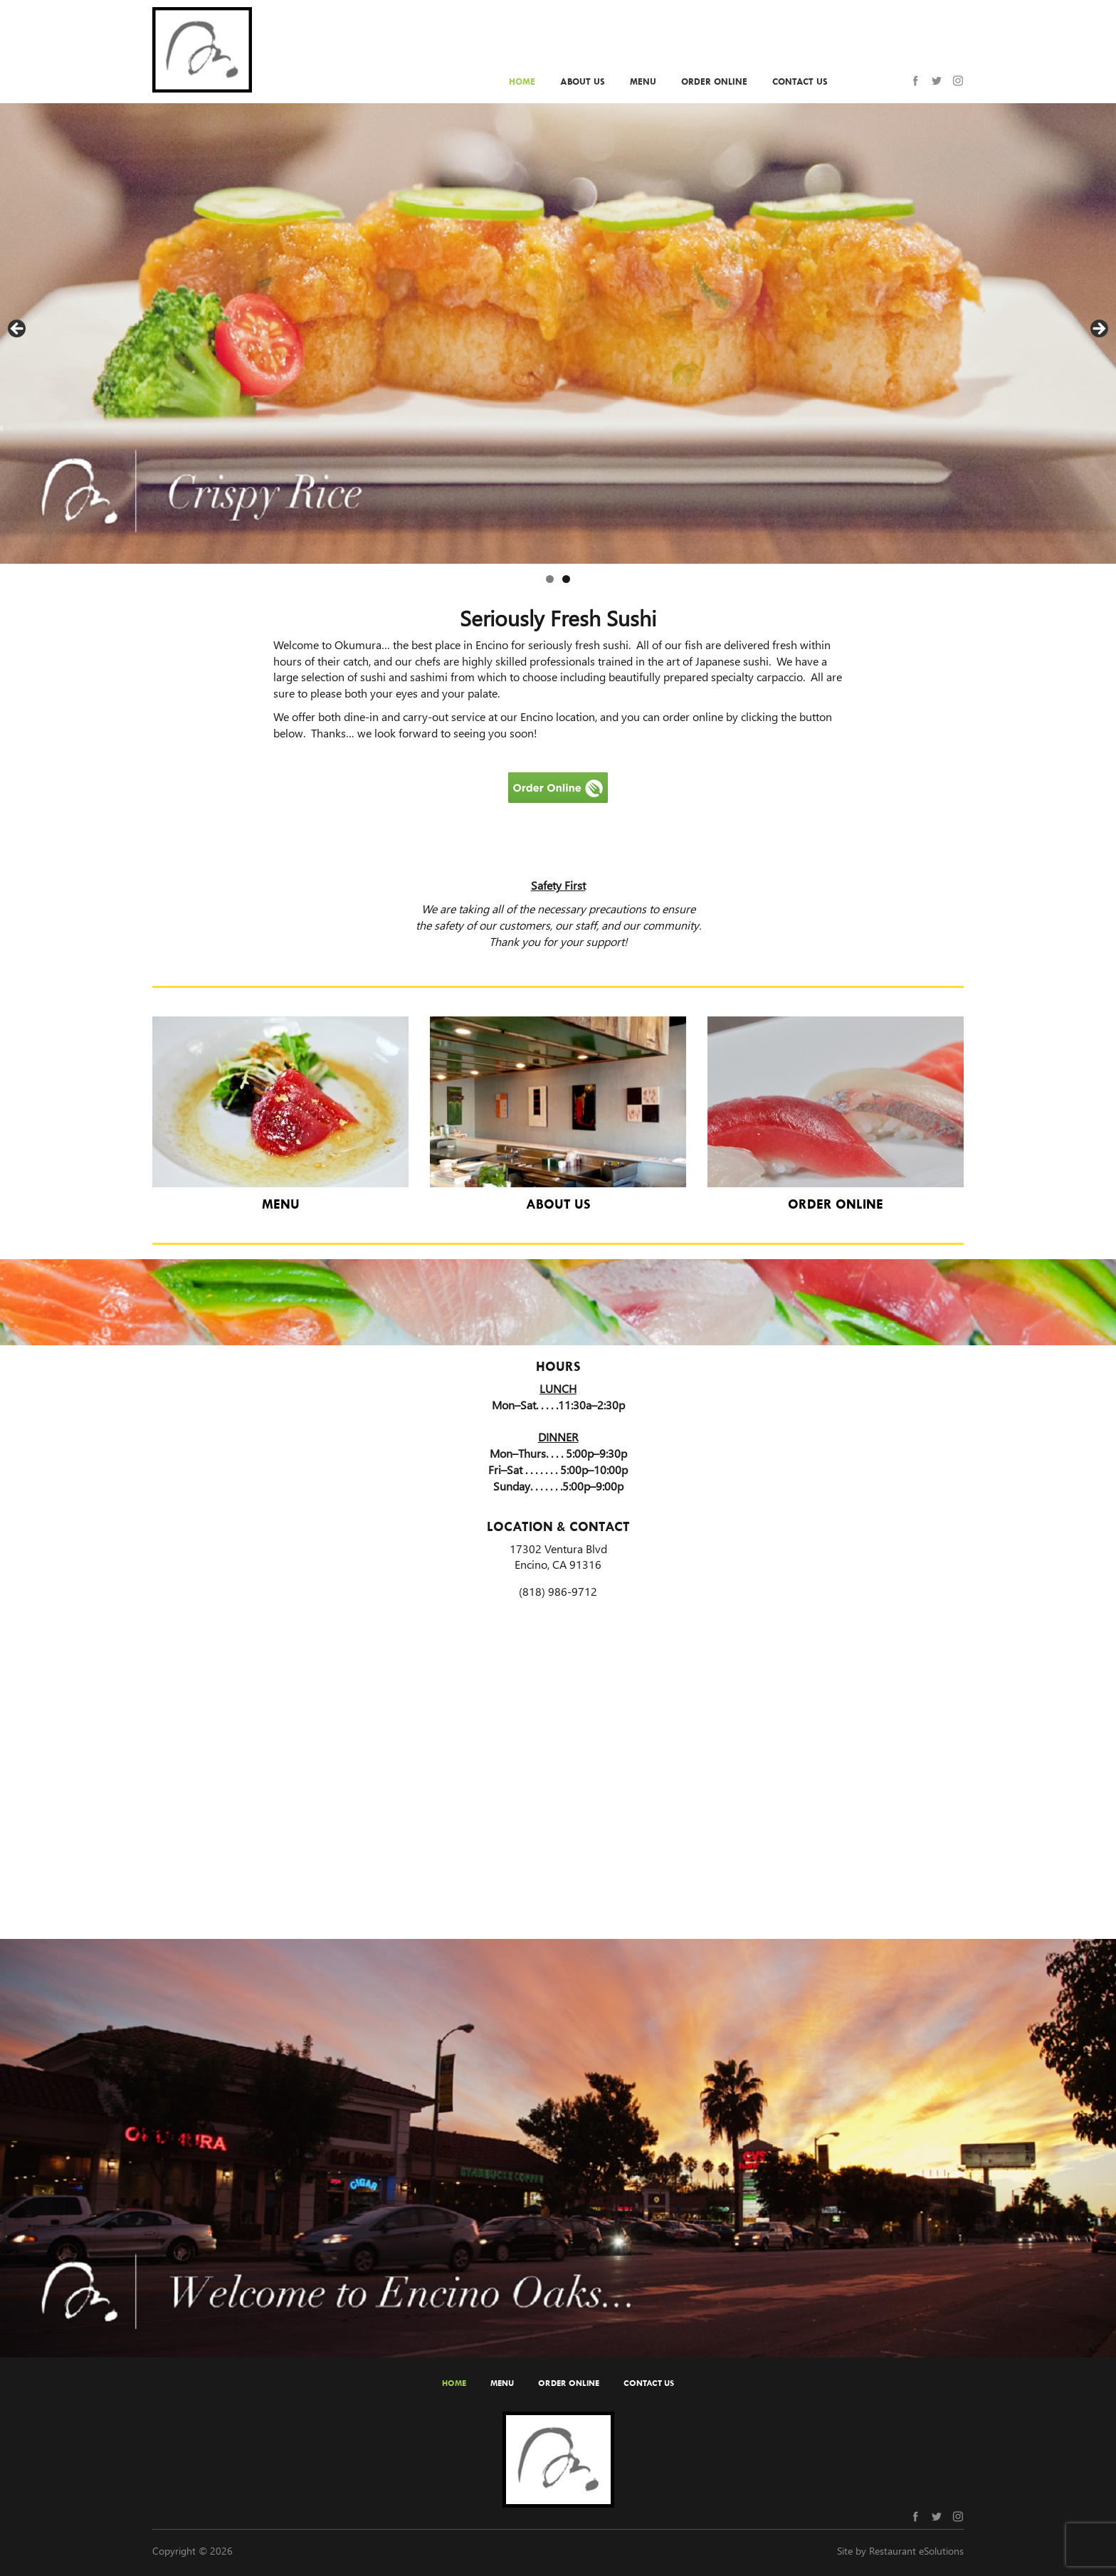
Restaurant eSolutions (916, 2550)
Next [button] (1098, 329)
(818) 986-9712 (558, 1591)
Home (522, 81)
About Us (582, 81)
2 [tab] (566, 579)
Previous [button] (17, 329)
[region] (558, 333)
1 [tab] (550, 579)
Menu (643, 81)
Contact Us (800, 81)
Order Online (714, 81)
